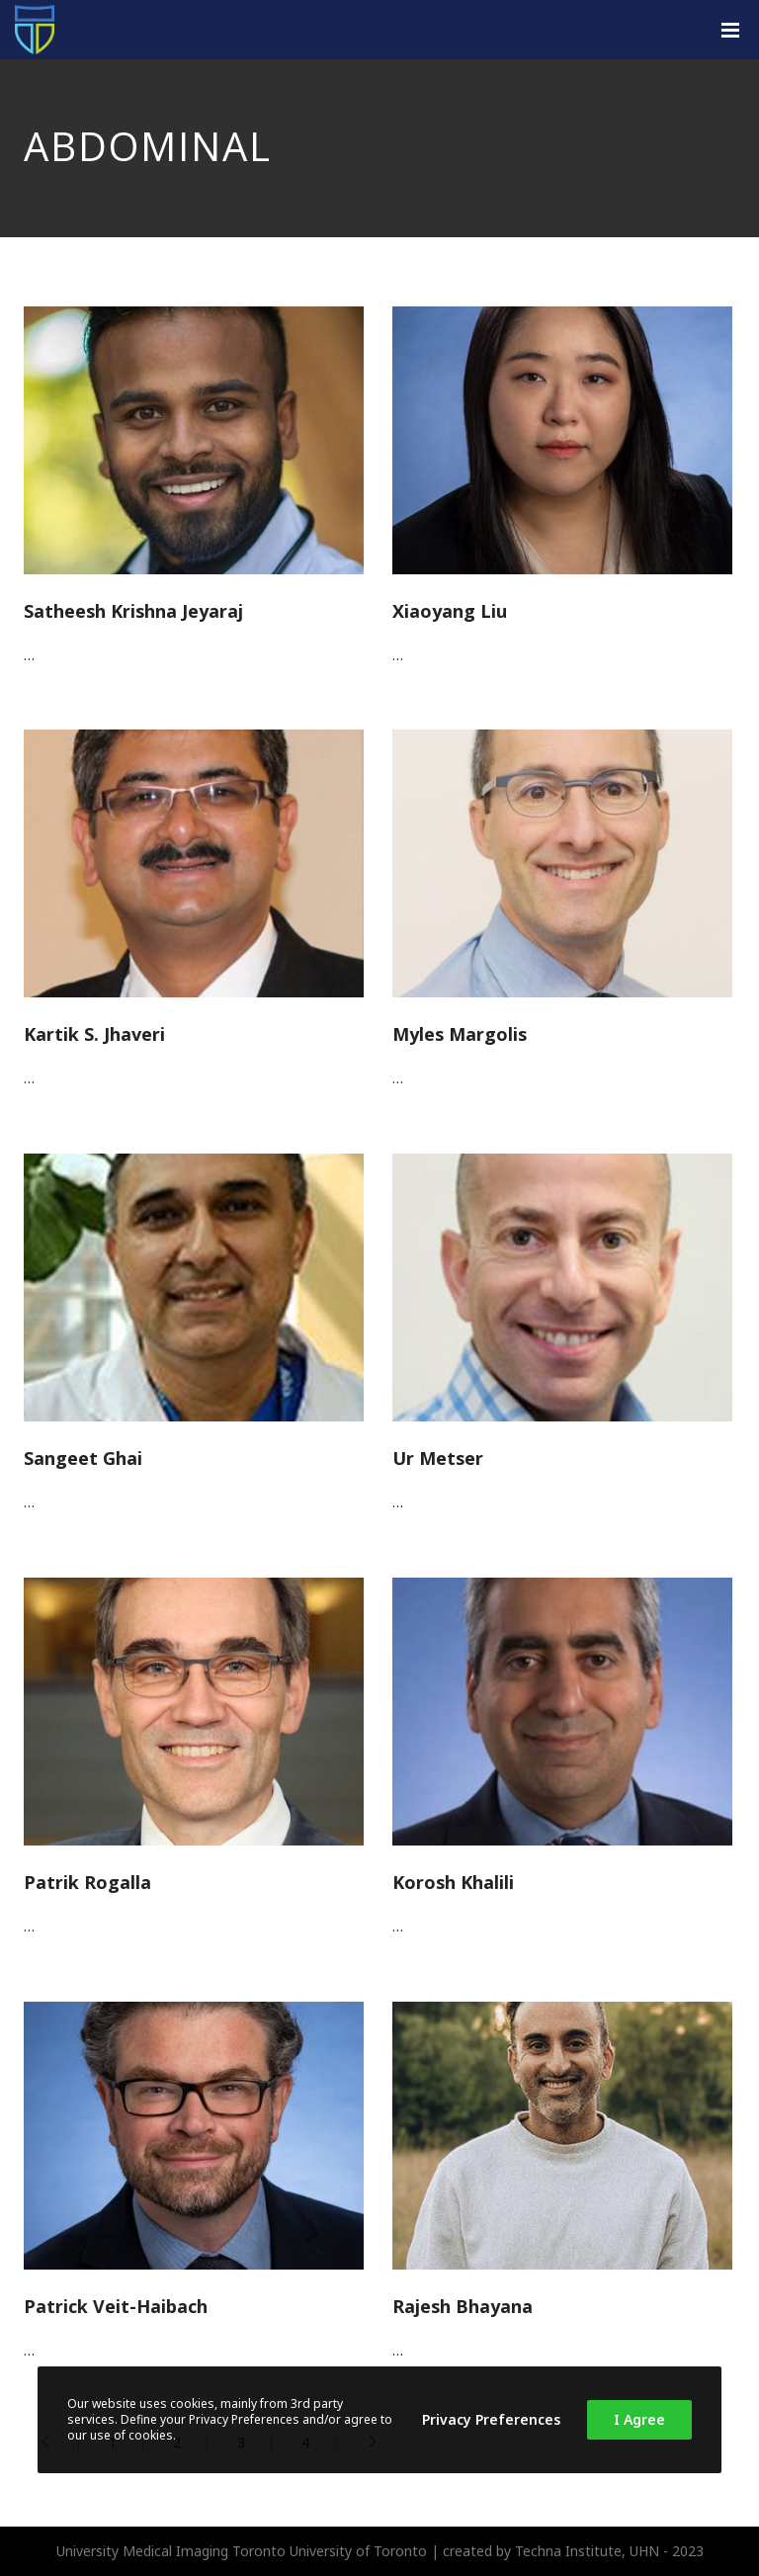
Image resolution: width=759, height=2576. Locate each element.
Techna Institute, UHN (587, 2550)
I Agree (639, 2419)
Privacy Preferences (491, 2419)
